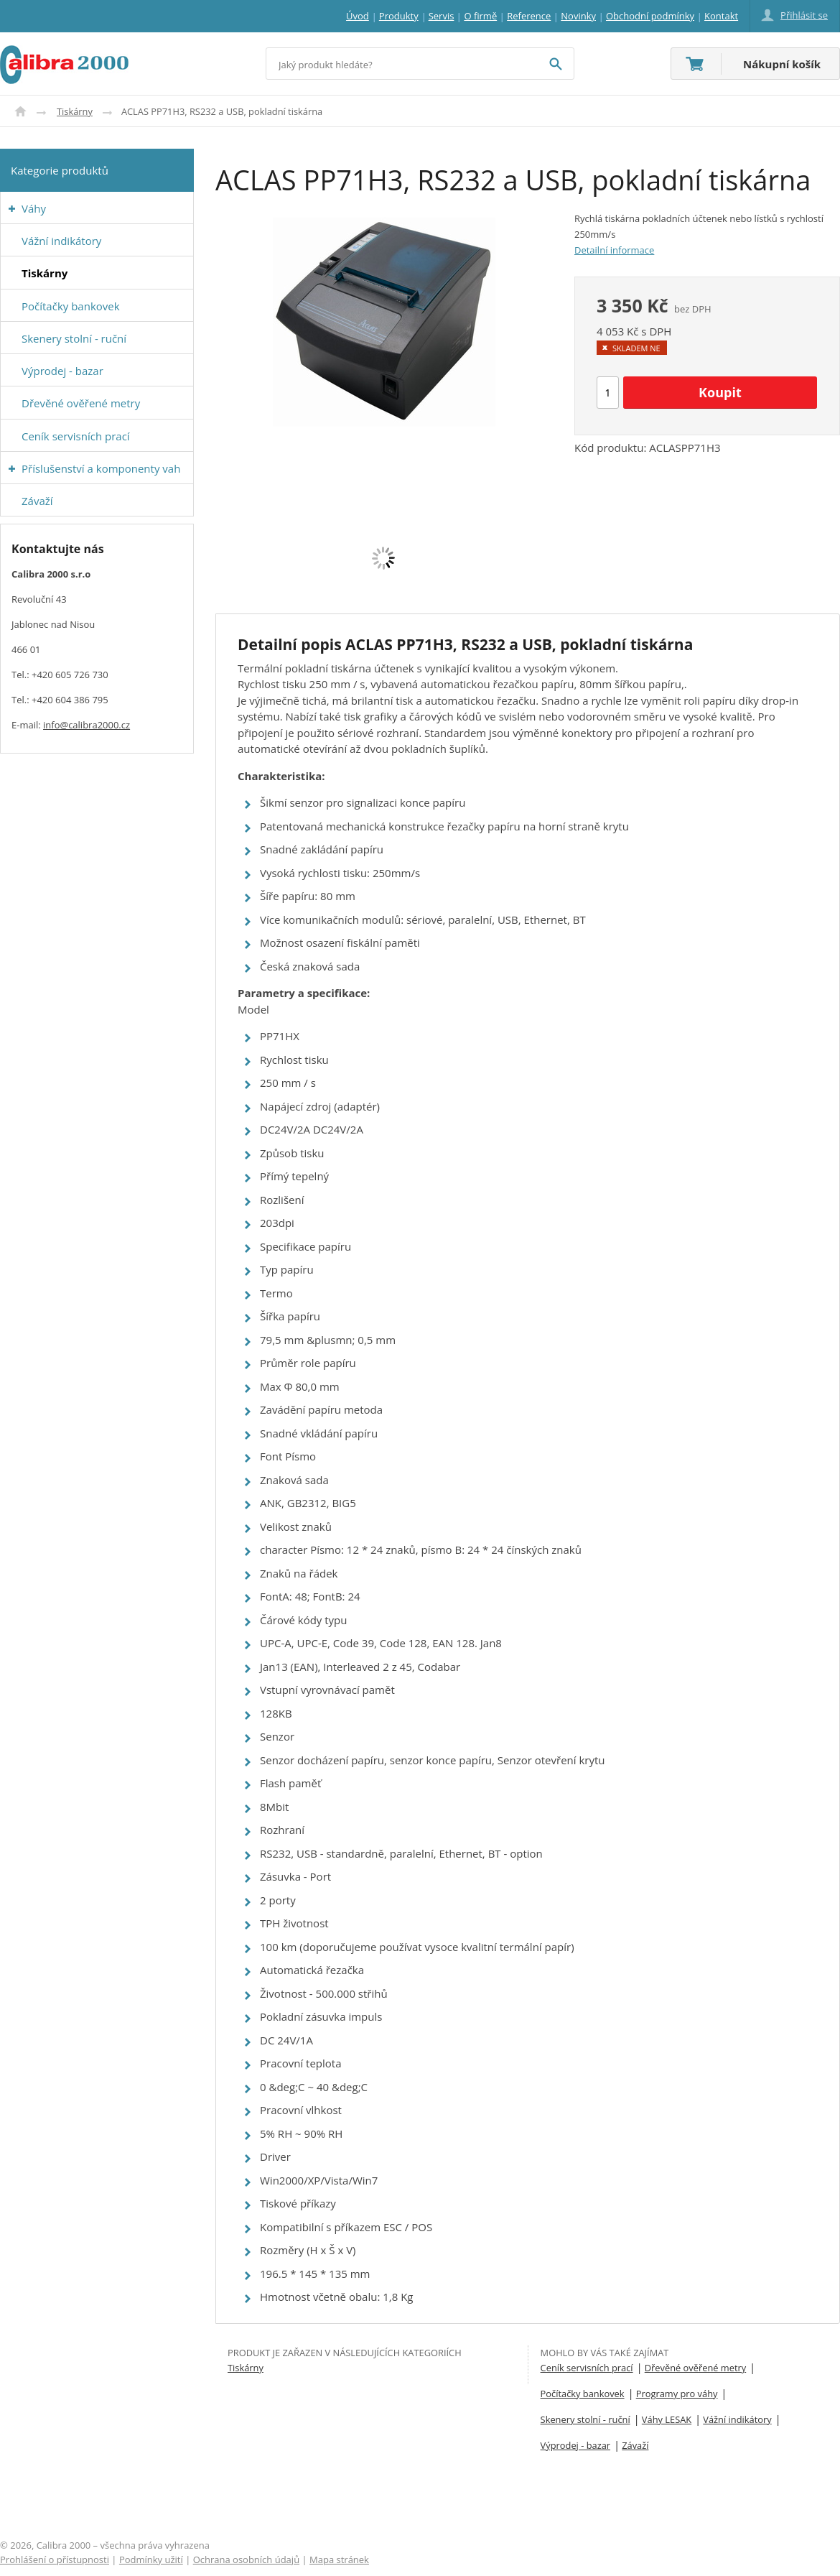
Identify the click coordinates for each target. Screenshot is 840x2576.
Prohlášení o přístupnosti (54, 2559)
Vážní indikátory (737, 2419)
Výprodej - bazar (575, 2445)
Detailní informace (614, 250)
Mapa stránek (339, 2559)
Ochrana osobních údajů (246, 2559)
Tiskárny (75, 111)
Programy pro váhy (677, 2393)
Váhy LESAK (666, 2419)
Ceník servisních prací (587, 2367)
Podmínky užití (151, 2559)
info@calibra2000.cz (86, 724)
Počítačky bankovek (583, 2393)
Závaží (635, 2445)
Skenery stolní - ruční (585, 2419)
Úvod (20, 111)
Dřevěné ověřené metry (695, 2367)
